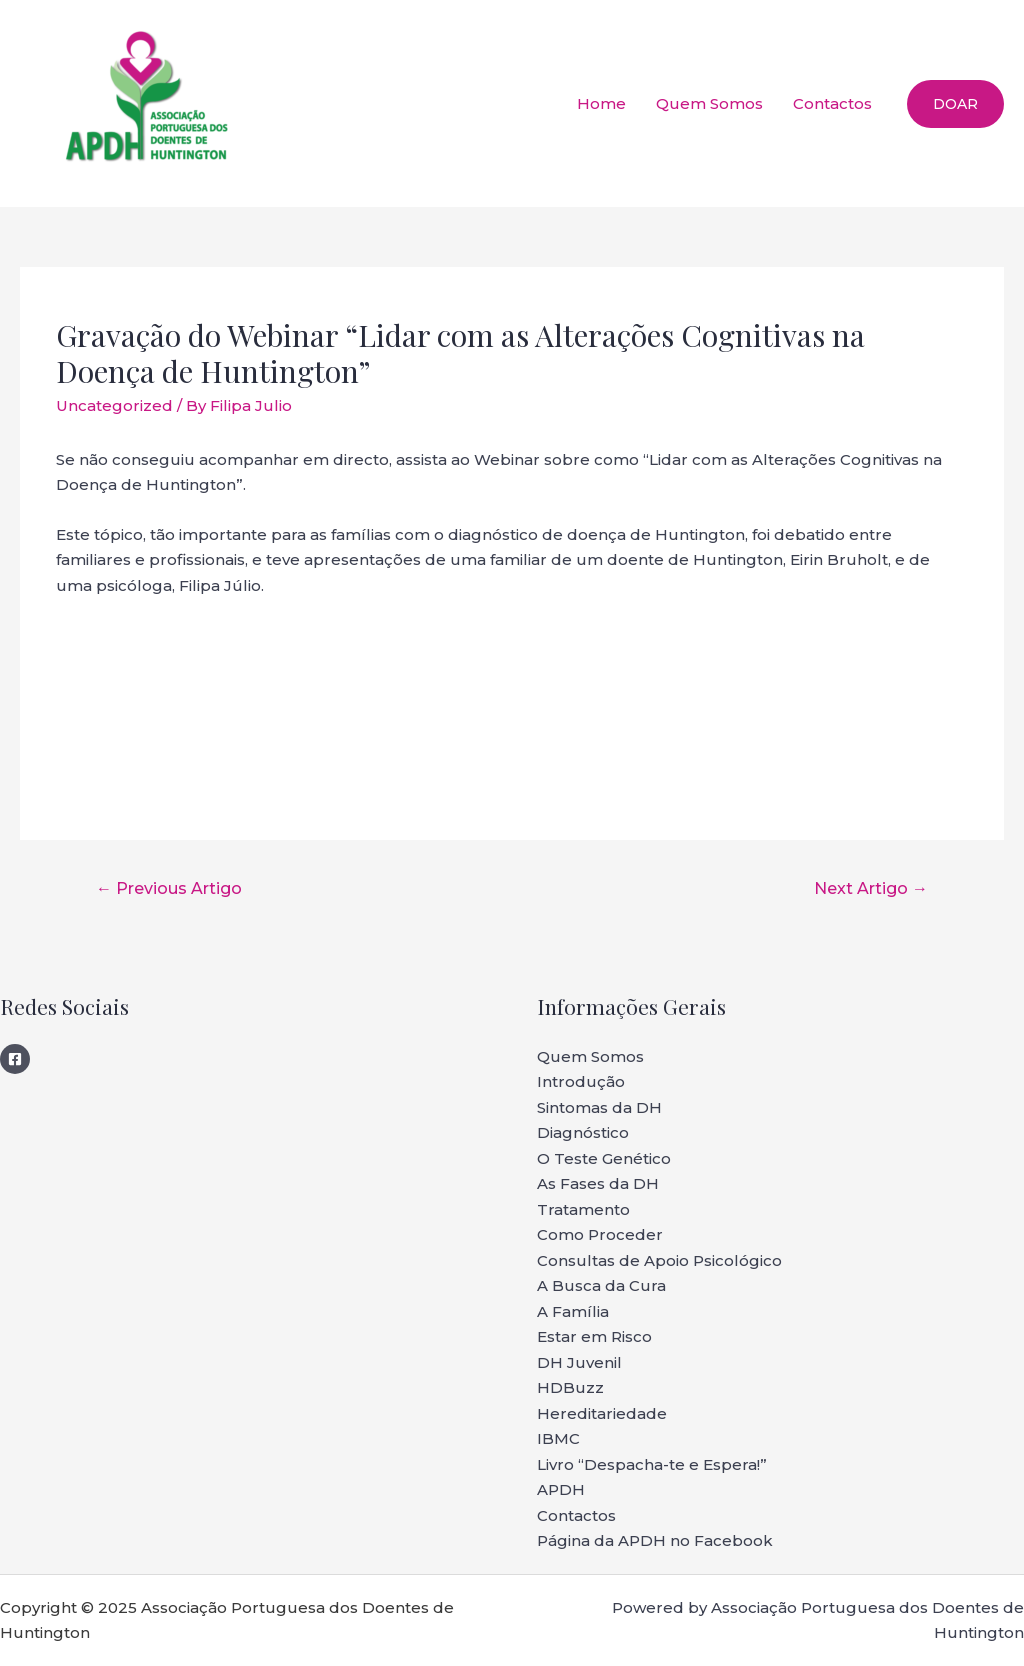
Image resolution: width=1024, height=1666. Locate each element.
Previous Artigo (169, 888)
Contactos (832, 103)
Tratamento (583, 1209)
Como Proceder (600, 1234)
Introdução (581, 1081)
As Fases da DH (598, 1183)
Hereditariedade (602, 1413)
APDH (561, 1489)
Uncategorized (114, 405)
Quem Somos (709, 103)
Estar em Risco (594, 1336)
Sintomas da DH (599, 1107)
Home (601, 103)
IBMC (558, 1438)
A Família (573, 1311)
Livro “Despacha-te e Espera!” (652, 1464)
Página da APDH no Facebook (655, 1540)
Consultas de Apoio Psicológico (659, 1260)
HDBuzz (570, 1387)
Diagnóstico (583, 1132)
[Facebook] (15, 1059)
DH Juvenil (579, 1362)
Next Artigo (871, 888)
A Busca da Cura (601, 1285)
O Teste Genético (604, 1158)
